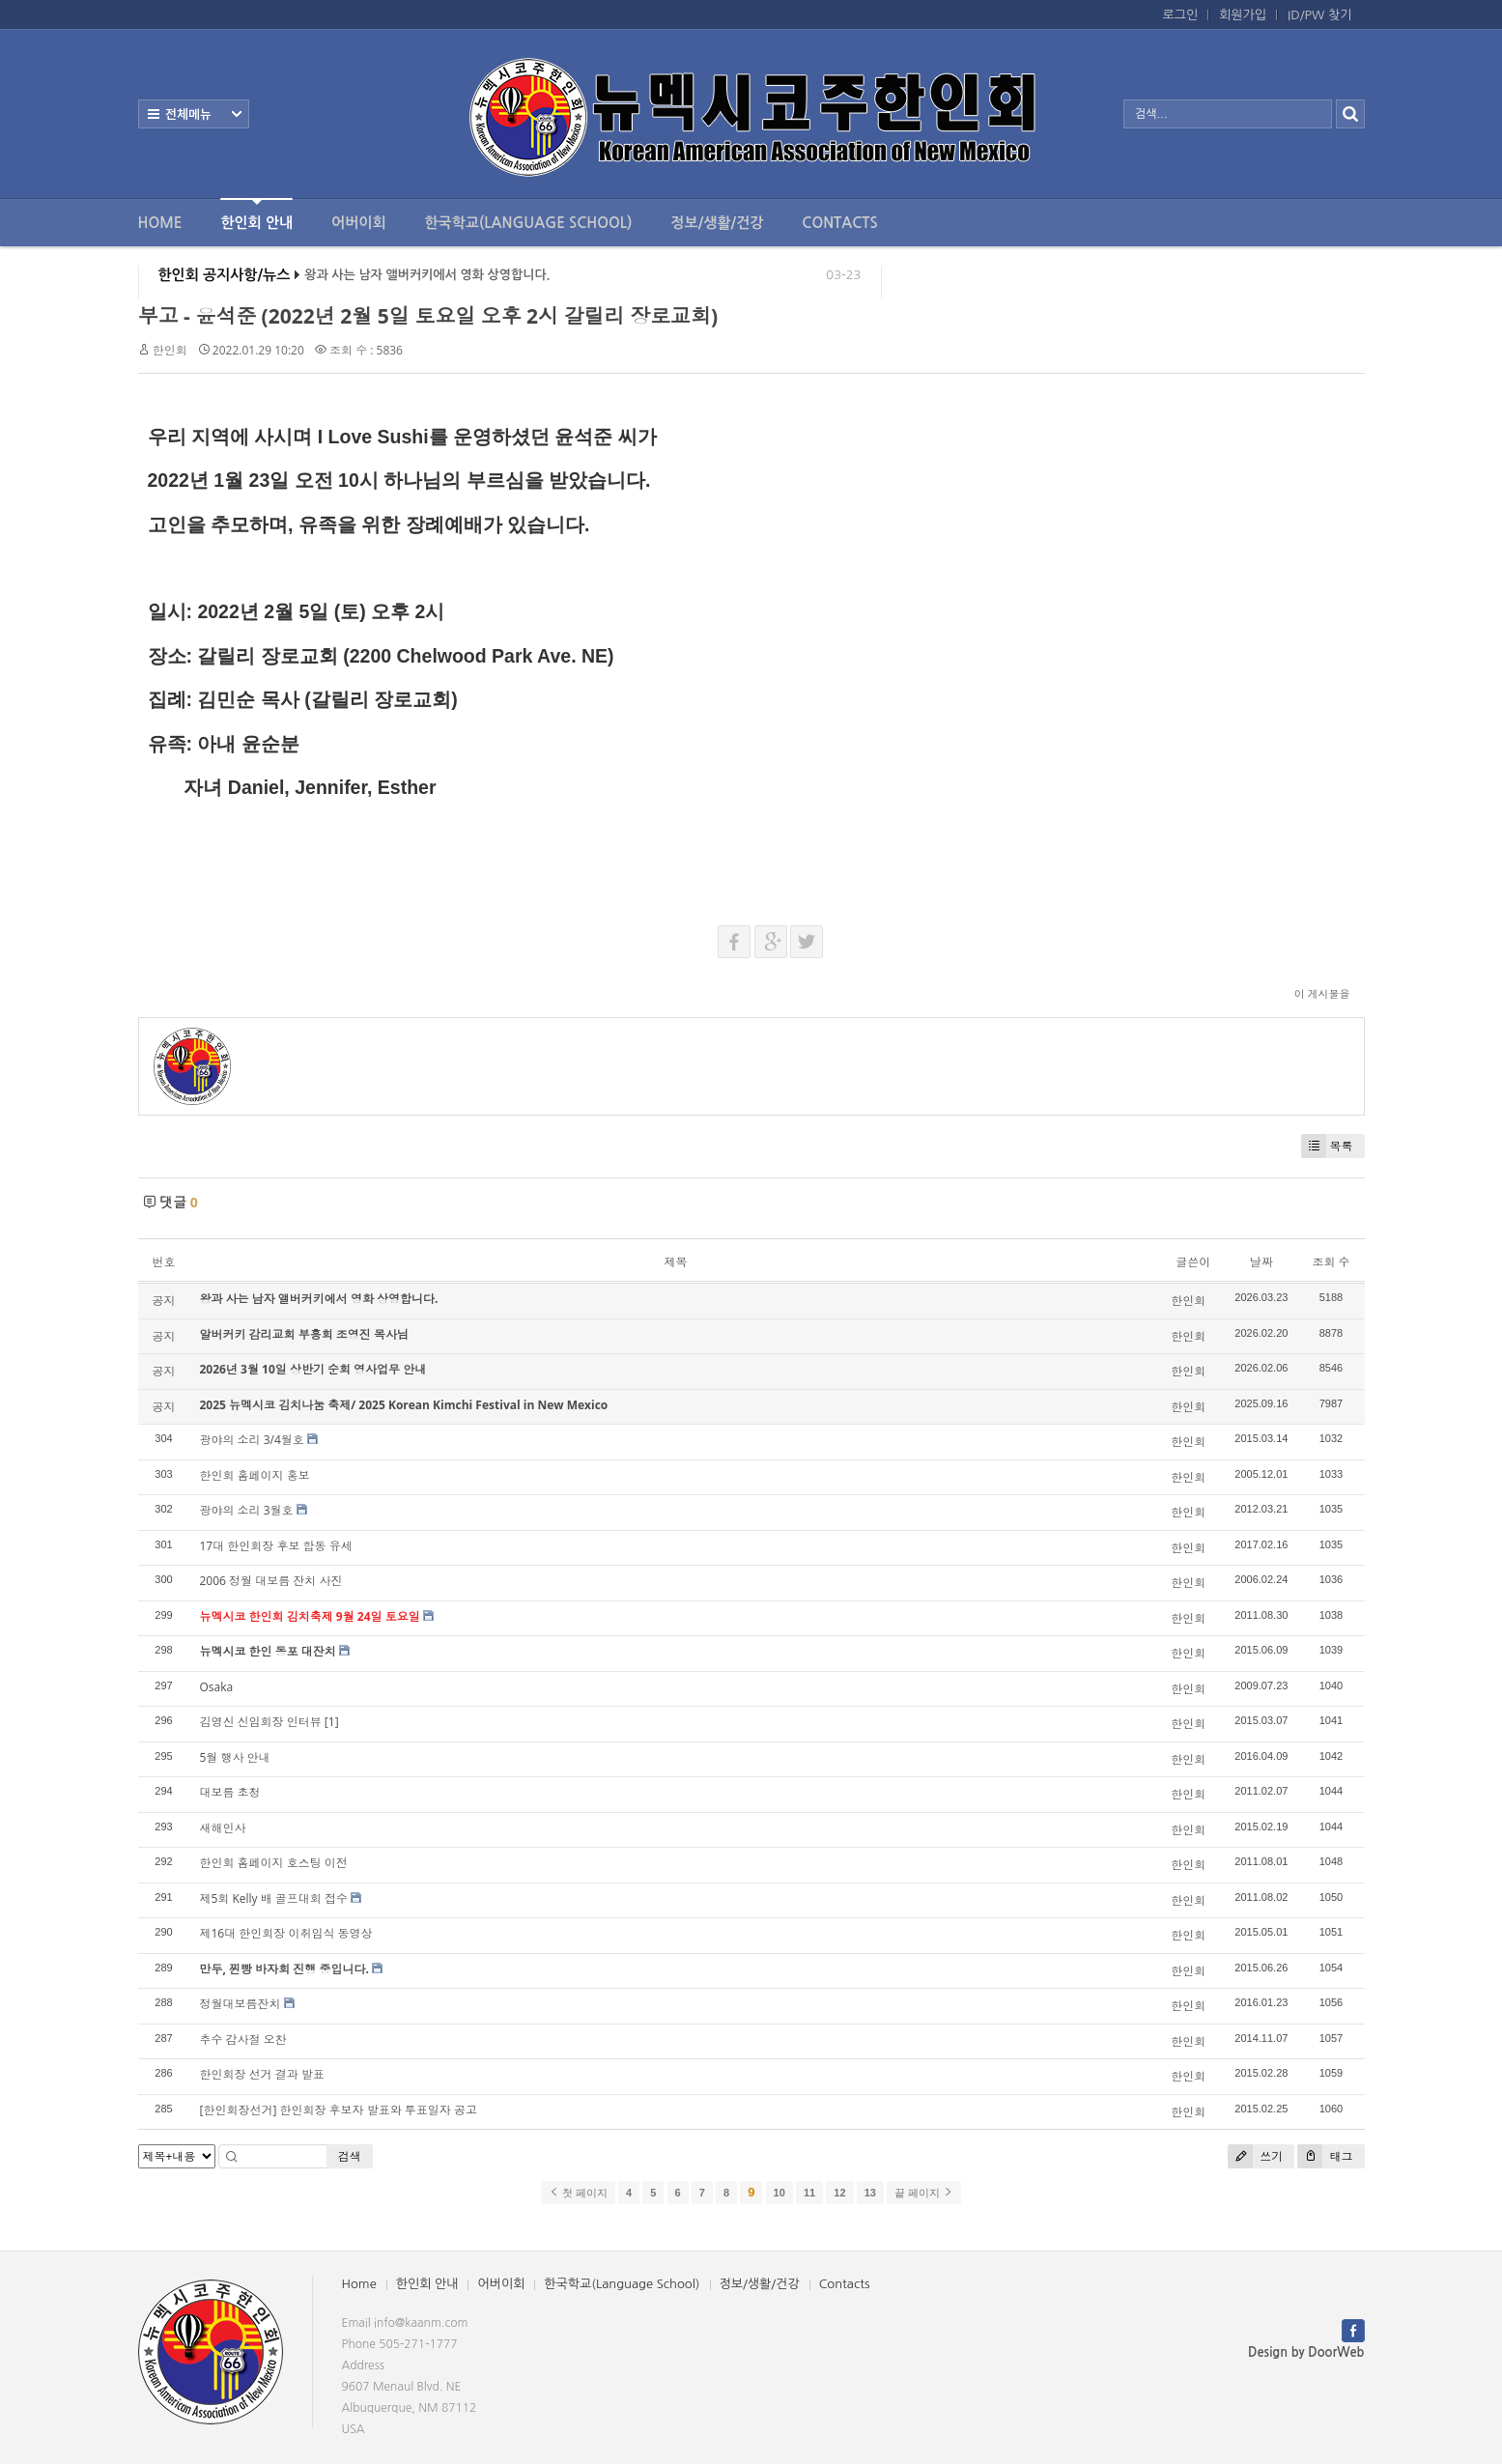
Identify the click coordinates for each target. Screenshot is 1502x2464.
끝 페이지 (923, 2192)
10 (779, 2192)
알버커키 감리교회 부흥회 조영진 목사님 (304, 1334)
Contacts (839, 222)
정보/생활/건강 (716, 222)
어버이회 (358, 222)
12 (839, 2192)
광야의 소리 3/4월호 (252, 1439)
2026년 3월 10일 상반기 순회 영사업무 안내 (313, 1369)
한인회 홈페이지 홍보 (255, 1475)
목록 (1327, 1146)
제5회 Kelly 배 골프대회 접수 (274, 1898)
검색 (349, 2156)
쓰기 (1255, 2156)
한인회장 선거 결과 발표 (262, 2074)
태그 (1324, 2156)
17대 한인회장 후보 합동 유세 (276, 1546)
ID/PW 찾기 (1319, 15)
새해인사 (223, 1828)
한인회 (170, 350)
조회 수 (1330, 1262)
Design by (1306, 2352)
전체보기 (193, 113)
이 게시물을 (1322, 993)
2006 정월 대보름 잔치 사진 (271, 1580)
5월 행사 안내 (235, 1757)
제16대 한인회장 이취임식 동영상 (286, 1933)
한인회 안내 (256, 214)
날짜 (1261, 1262)
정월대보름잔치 (240, 2004)
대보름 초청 (230, 1792)
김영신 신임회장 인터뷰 (261, 1721)
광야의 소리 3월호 (247, 1510)
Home (160, 222)
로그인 (1181, 15)
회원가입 (1242, 15)
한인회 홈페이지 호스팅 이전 (274, 1863)
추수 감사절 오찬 (243, 2039)
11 (809, 2192)
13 (870, 2192)
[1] (332, 1721)
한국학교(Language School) (529, 222)
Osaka (217, 1687)
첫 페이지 (578, 2192)
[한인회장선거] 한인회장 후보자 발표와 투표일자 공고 (338, 2110)
